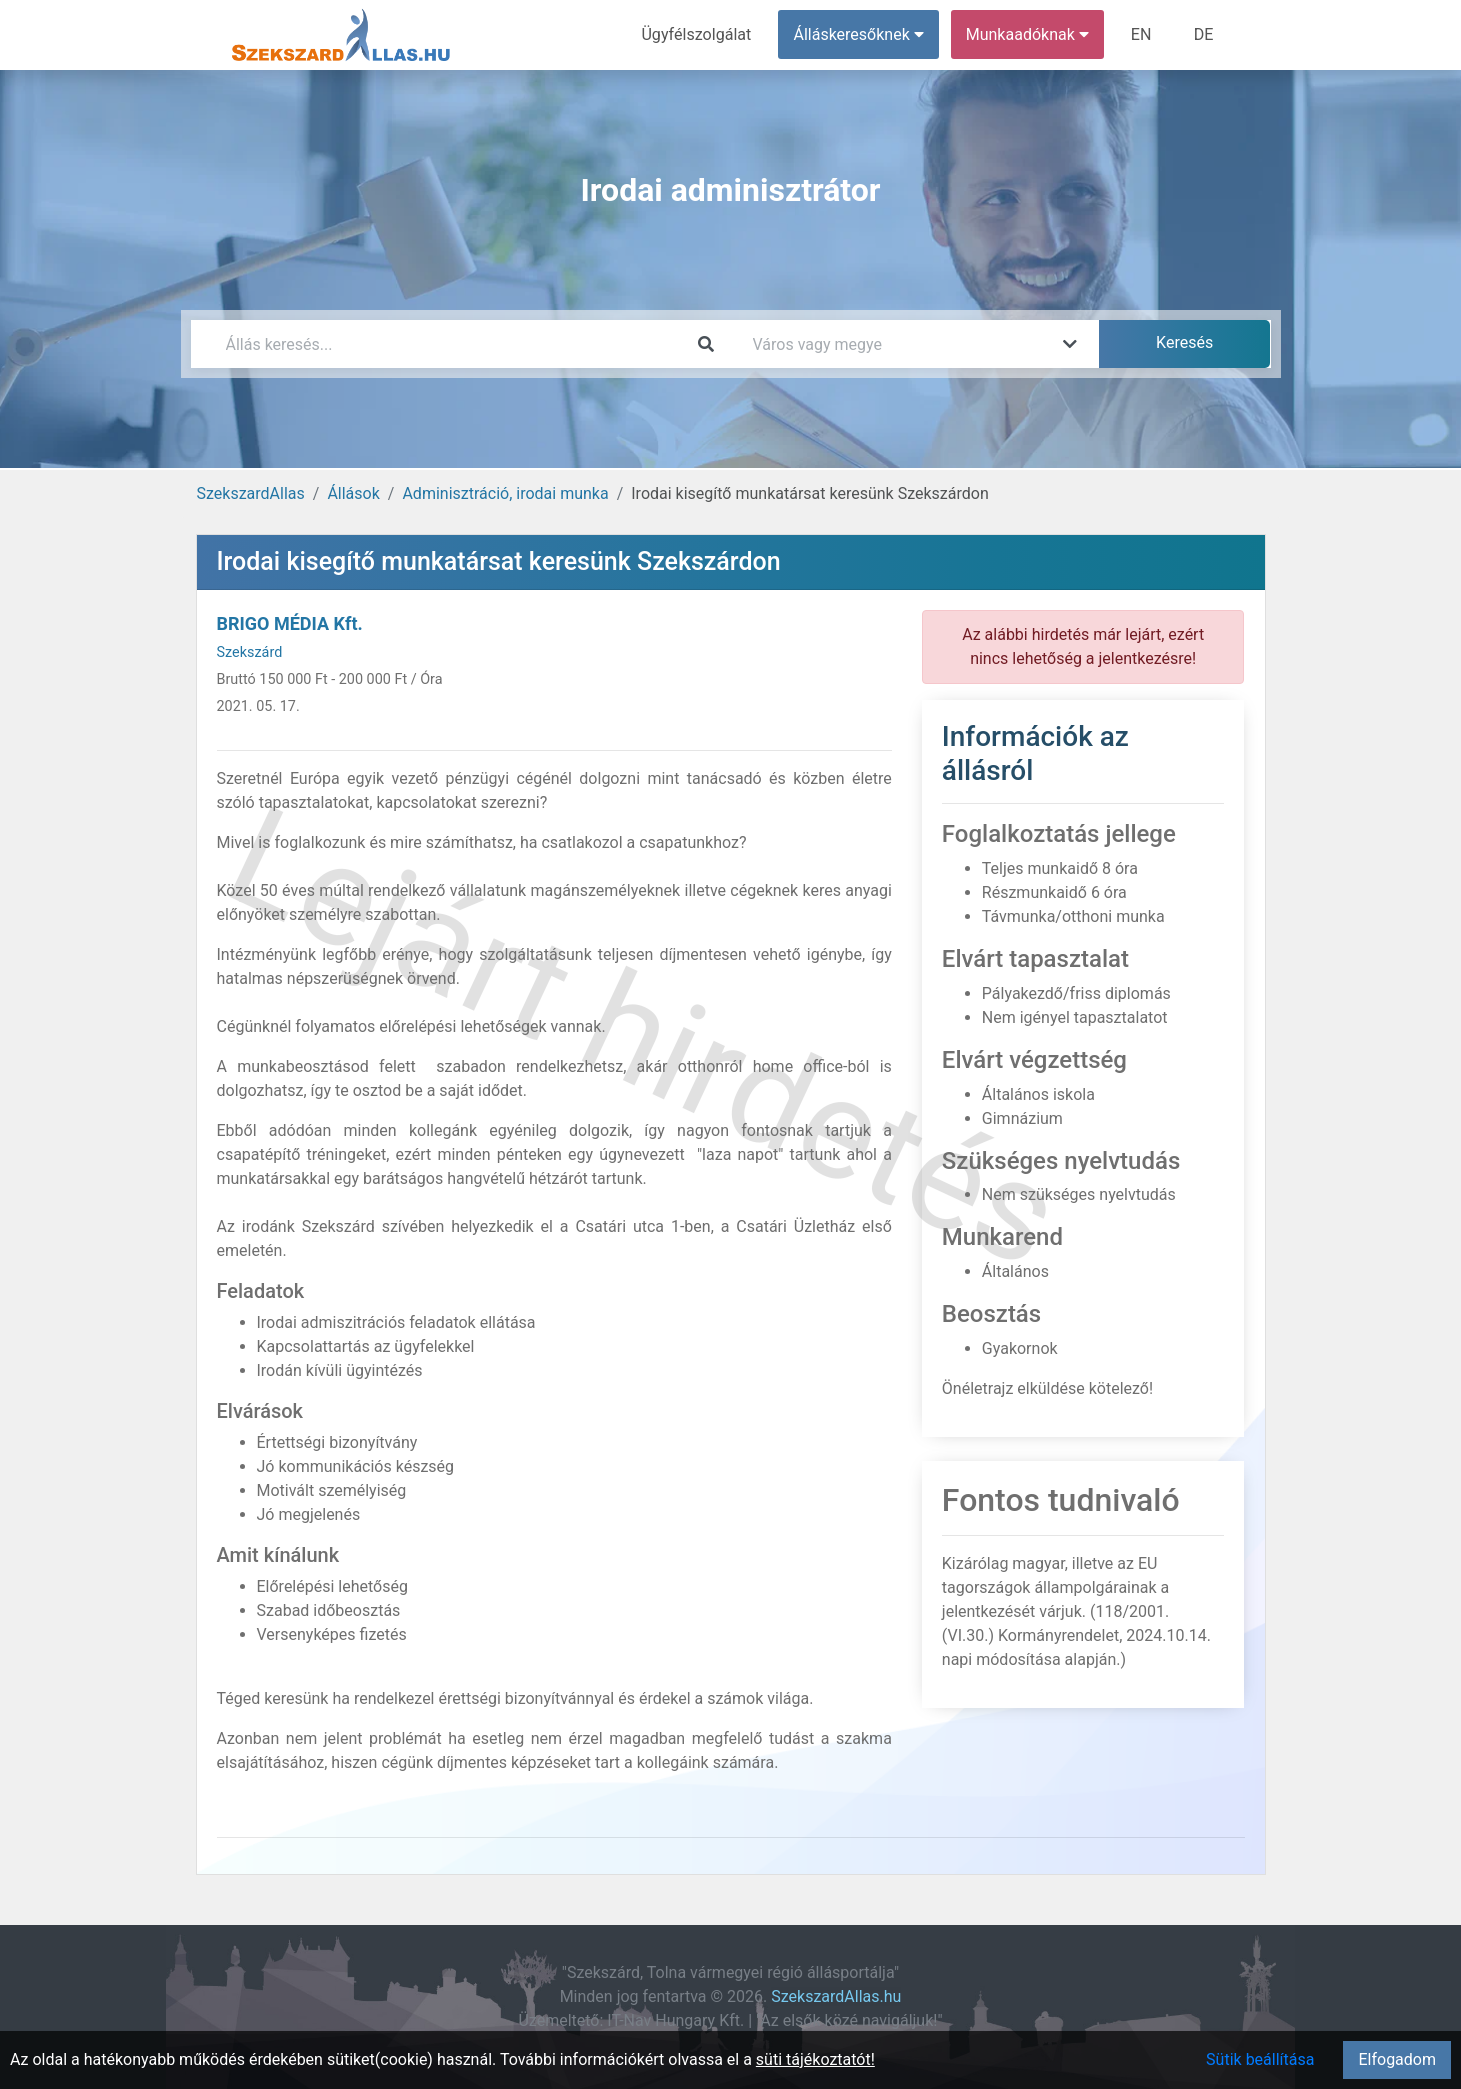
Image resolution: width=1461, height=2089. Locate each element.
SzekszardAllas (251, 493)
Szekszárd (250, 652)
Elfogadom (1397, 2059)
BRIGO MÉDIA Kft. (290, 623)
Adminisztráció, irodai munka (505, 493)
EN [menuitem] (1141, 34)
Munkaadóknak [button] (1027, 34)
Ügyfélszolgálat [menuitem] (697, 34)
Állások (353, 493)
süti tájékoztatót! (815, 2059)
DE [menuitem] (1204, 34)
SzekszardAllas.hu (836, 1996)
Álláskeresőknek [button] (859, 34)
